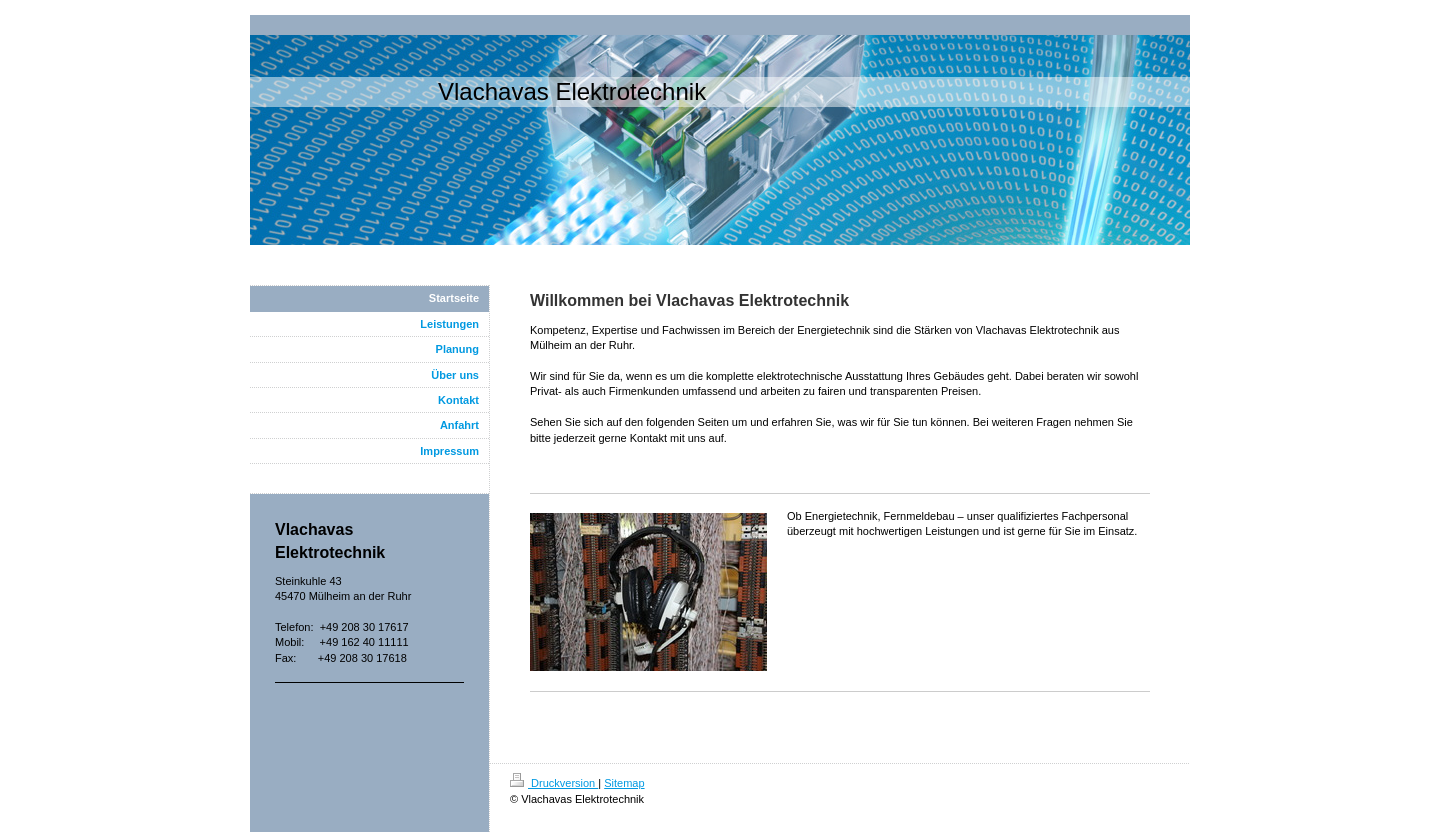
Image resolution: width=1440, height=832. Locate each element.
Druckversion (554, 783)
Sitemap (624, 783)
